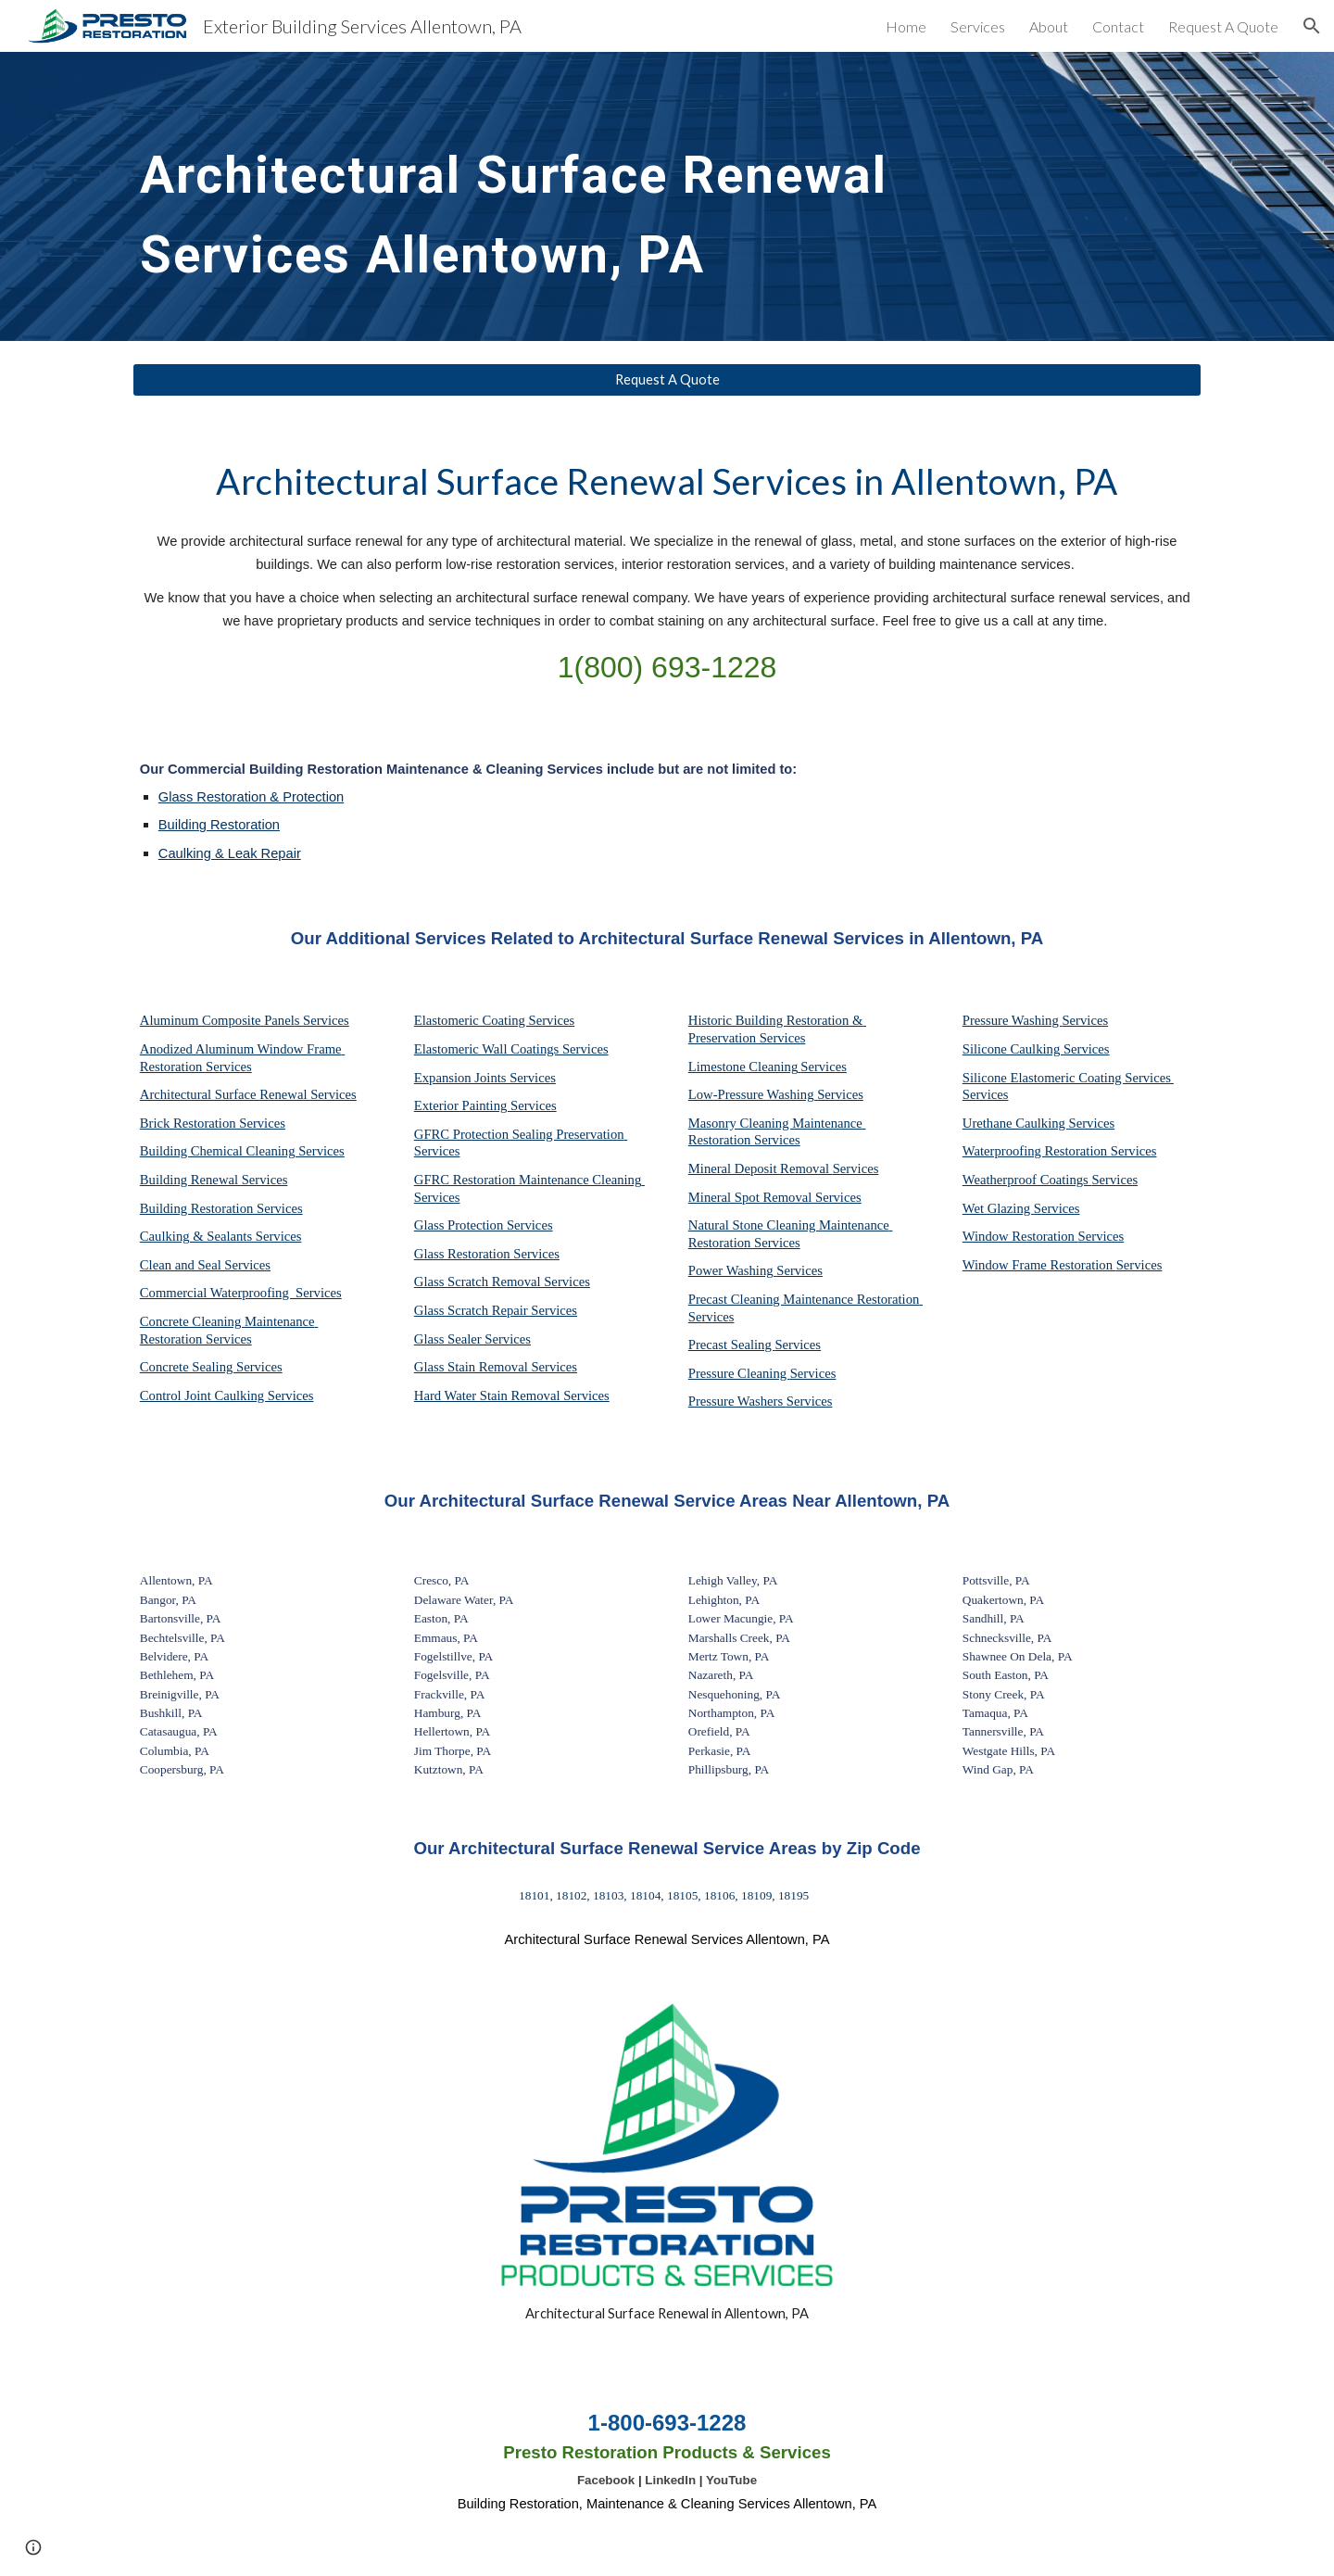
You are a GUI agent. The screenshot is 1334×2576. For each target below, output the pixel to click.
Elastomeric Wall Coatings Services (511, 1049)
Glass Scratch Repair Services (495, 1310)
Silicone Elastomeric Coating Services (1067, 1077)
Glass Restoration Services (487, 1253)
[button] (1312, 26)
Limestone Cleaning (743, 1066)
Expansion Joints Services (485, 1077)
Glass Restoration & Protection (251, 796)
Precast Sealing (731, 1344)
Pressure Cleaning (739, 1373)
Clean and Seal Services (205, 1264)
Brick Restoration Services (212, 1123)
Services (823, 1066)
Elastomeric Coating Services (494, 1020)
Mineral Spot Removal (751, 1197)
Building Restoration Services (221, 1208)
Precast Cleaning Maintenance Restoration (805, 1299)
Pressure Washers (737, 1401)
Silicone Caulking (1013, 1049)
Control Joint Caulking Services (227, 1395)
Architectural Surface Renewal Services (248, 1094)
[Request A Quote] (667, 380)
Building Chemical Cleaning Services (242, 1150)
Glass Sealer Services (472, 1339)
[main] (529, 196)
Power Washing (732, 1270)
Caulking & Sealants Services (221, 1236)
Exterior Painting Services (485, 1105)
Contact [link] (1118, 26)
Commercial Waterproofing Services (241, 1292)
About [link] (1048, 26)
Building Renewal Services (214, 1179)
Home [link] (906, 26)
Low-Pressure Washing (752, 1094)
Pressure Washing (1013, 1020)
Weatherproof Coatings (1027, 1179)
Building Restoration (219, 824)
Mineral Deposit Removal (760, 1168)
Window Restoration (1020, 1236)
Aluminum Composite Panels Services (244, 1020)
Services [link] (977, 26)
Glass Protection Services (483, 1225)
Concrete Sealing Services (211, 1366)
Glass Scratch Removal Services (502, 1281)
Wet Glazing (998, 1208)
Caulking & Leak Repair (229, 853)
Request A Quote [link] (1223, 26)
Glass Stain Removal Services (495, 1366)
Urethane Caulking (1016, 1123)
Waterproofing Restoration (1037, 1150)
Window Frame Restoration (1039, 1264)
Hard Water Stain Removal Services (512, 1395)
